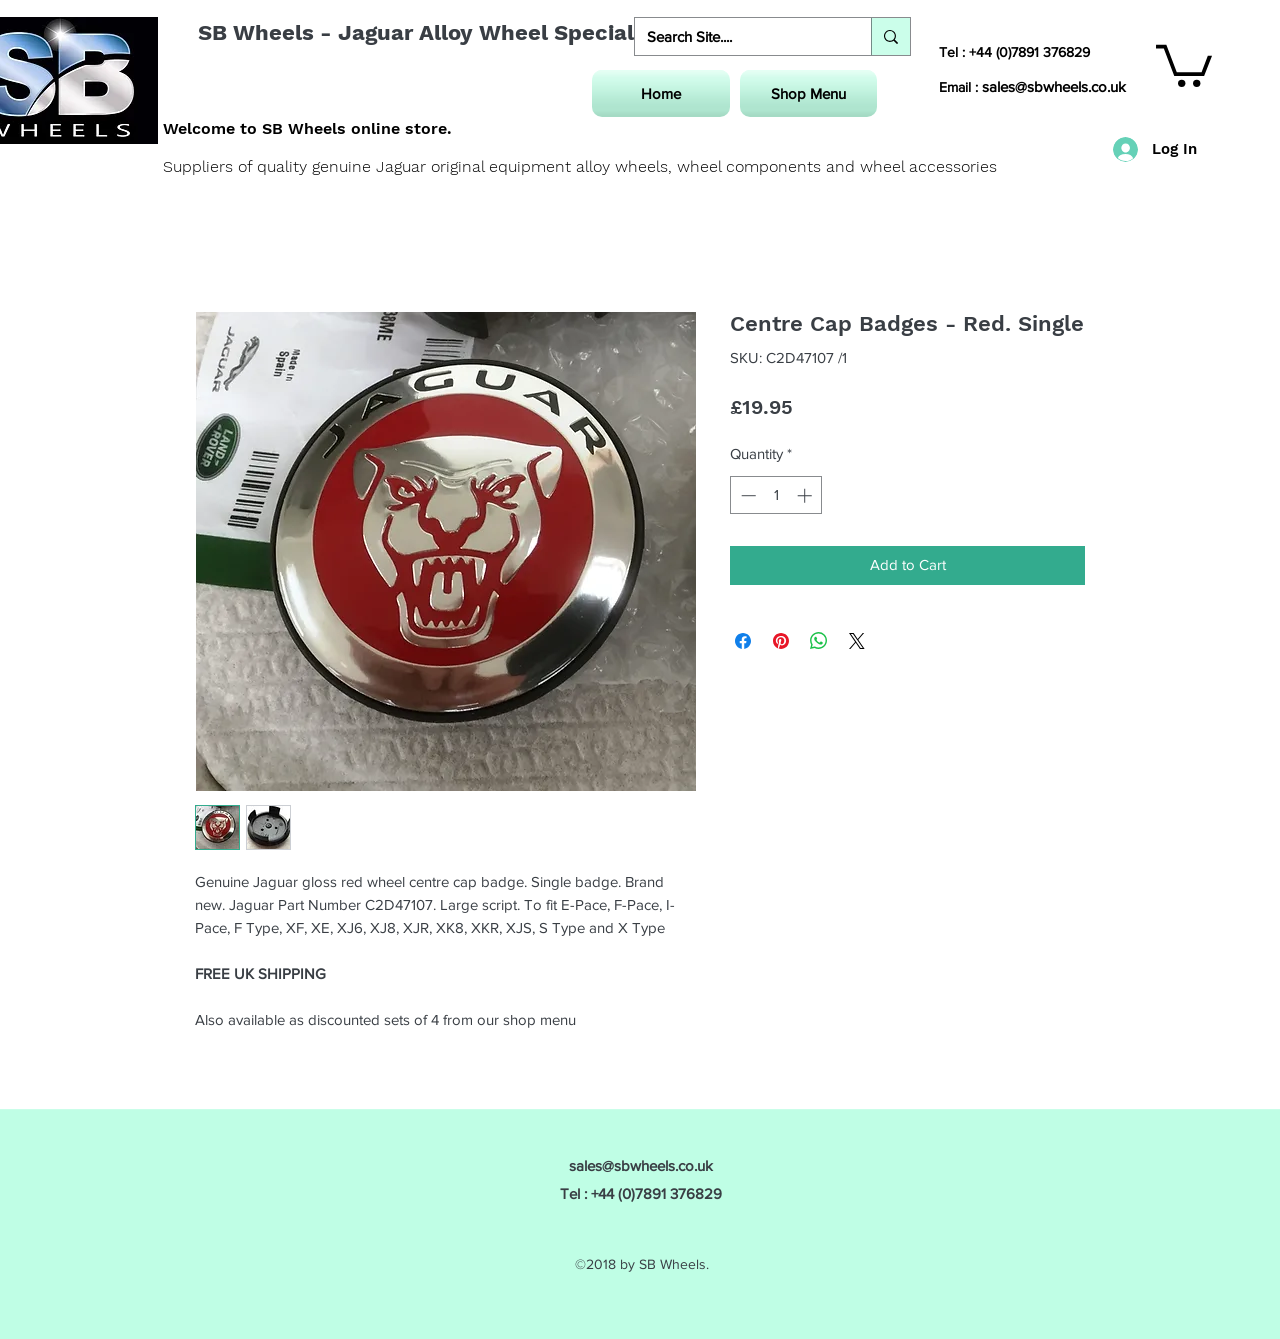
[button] (1184, 63)
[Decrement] (746, 495)
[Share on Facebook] (743, 641)
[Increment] (806, 495)
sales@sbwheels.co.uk (1054, 86)
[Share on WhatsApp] (819, 641)
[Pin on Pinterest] (781, 641)
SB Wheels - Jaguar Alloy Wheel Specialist (430, 32)
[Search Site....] (738, 36)
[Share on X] (857, 641)
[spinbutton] (776, 495)
